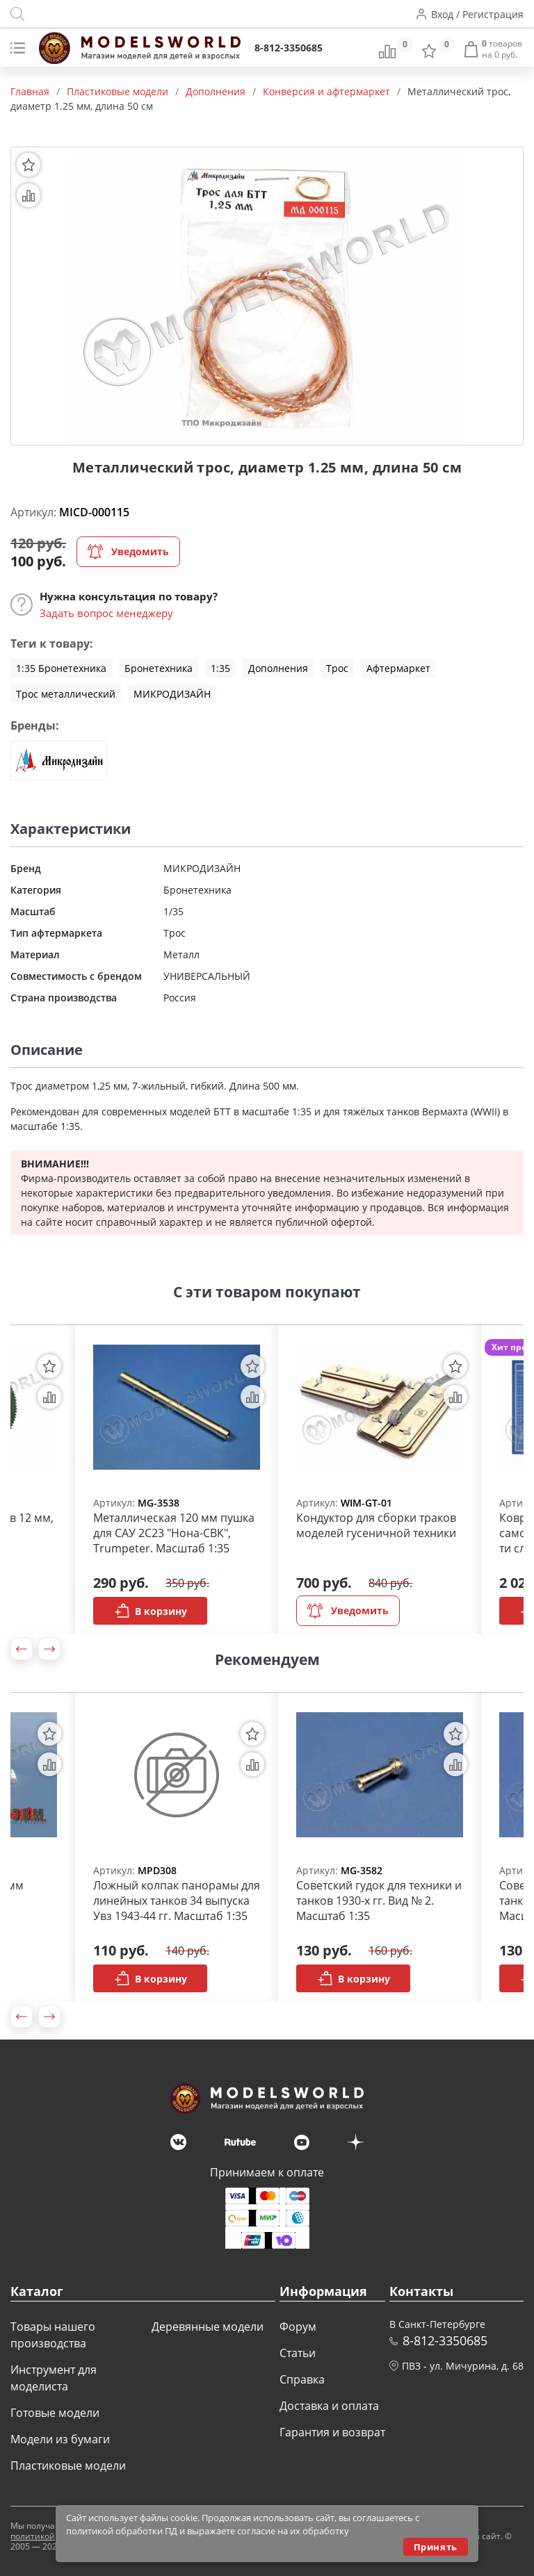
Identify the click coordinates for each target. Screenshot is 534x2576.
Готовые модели (54, 2412)
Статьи (298, 2353)
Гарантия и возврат (332, 2432)
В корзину (150, 1610)
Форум (298, 2326)
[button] (21, 1649)
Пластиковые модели (68, 2465)
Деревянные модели (208, 2326)
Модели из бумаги (60, 2439)
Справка (302, 2379)
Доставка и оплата (329, 2405)
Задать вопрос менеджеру (106, 613)
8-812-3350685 (288, 47)
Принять (436, 2547)
